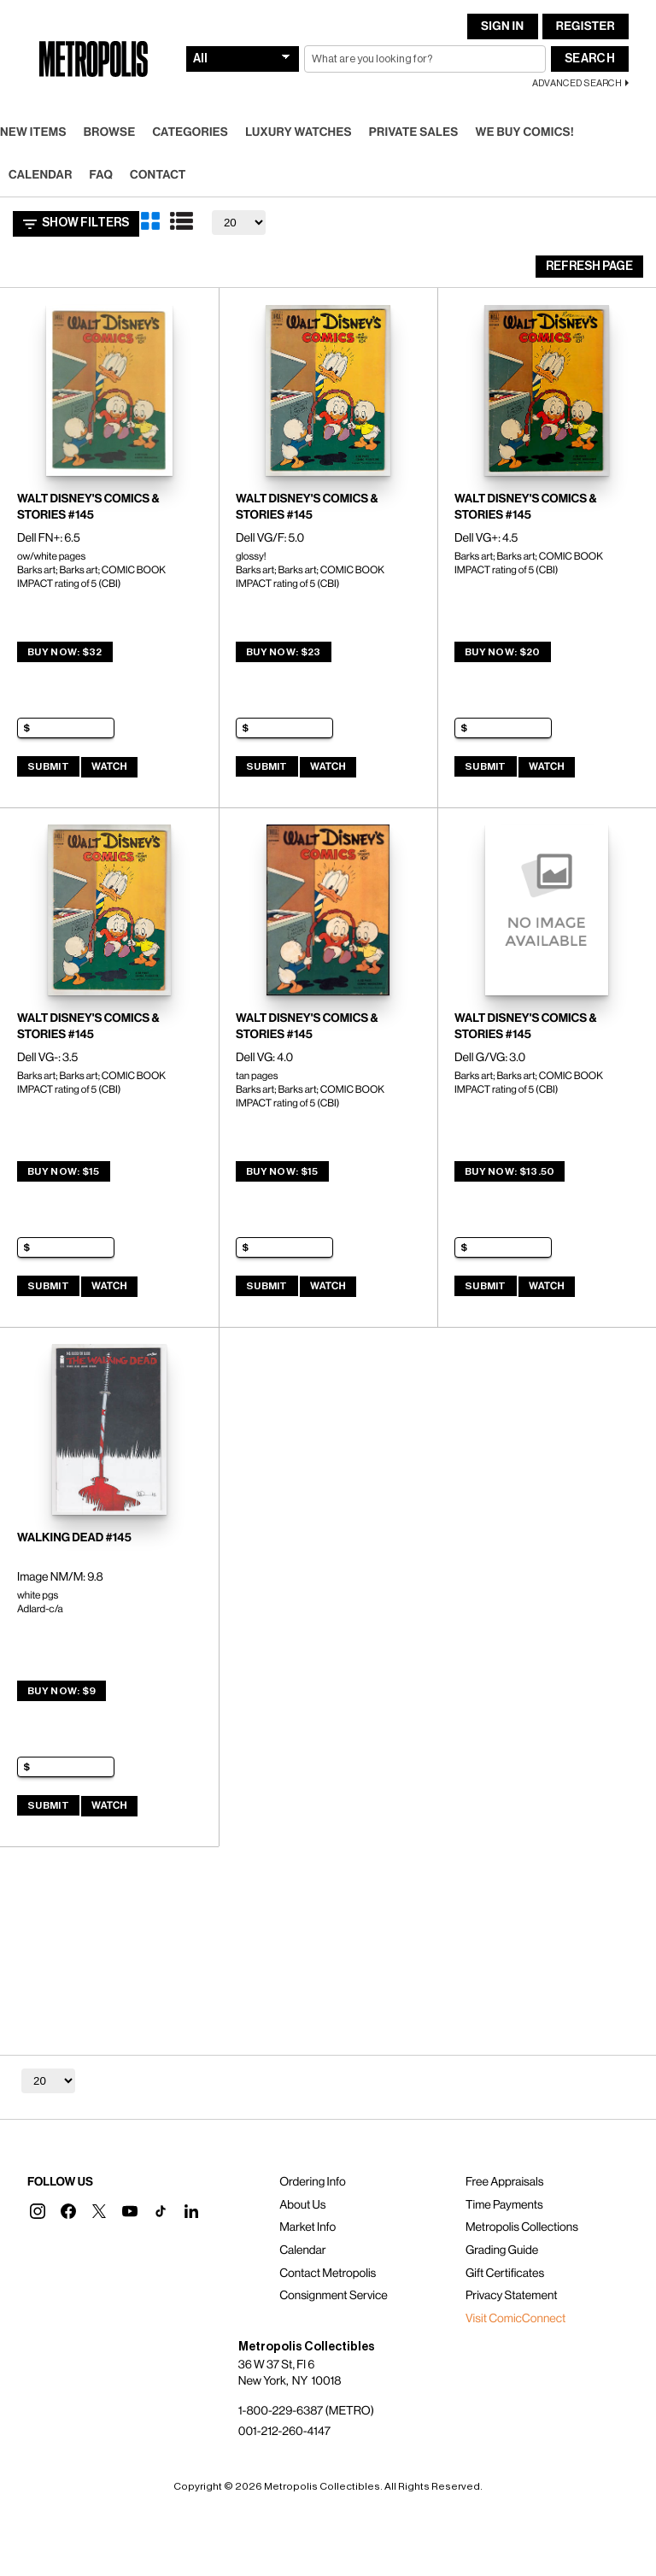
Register (585, 26)
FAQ (101, 175)
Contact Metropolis (327, 2274)
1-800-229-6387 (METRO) (306, 2411)
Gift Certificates (505, 2274)
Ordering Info (312, 2182)
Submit (48, 766)
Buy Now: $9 (61, 1691)
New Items (33, 132)
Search (590, 59)
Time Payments (504, 2205)
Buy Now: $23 (283, 652)
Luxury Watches (298, 132)
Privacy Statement (512, 2296)
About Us (302, 2205)
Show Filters (76, 224)
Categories (190, 132)
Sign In (502, 26)
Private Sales (414, 132)
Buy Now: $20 (503, 652)
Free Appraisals (505, 2182)
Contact (158, 175)
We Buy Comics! (525, 132)
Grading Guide (502, 2250)
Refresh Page (589, 267)
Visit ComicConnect (515, 2319)
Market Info (307, 2227)
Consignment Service (333, 2296)
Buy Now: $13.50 (510, 1171)
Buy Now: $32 (64, 652)
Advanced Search (577, 83)
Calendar (41, 175)
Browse (110, 132)
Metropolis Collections (522, 2227)
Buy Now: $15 (63, 1171)
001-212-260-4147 (284, 2432)
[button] (37, 2211)
